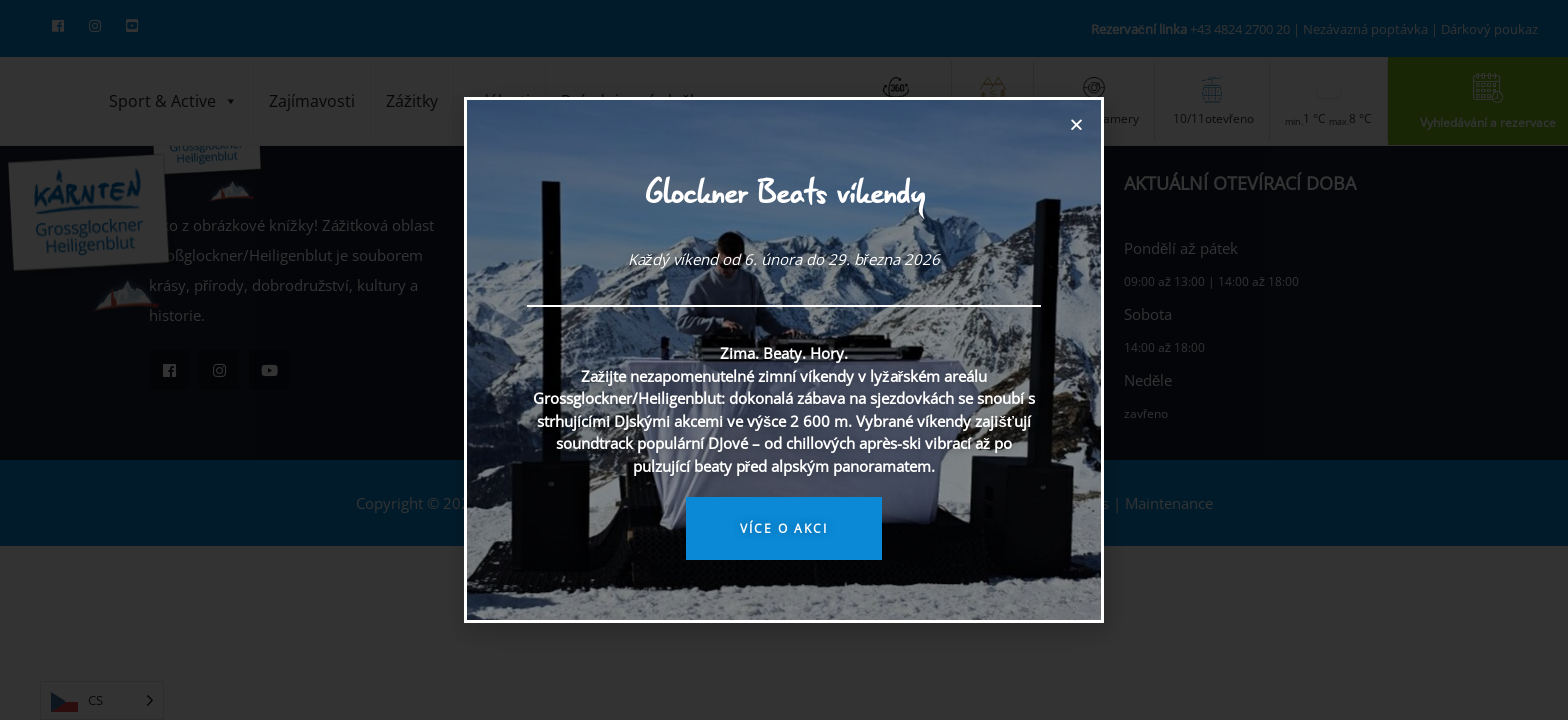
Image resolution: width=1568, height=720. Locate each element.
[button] (1076, 124)
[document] (784, 360)
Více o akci (784, 528)
